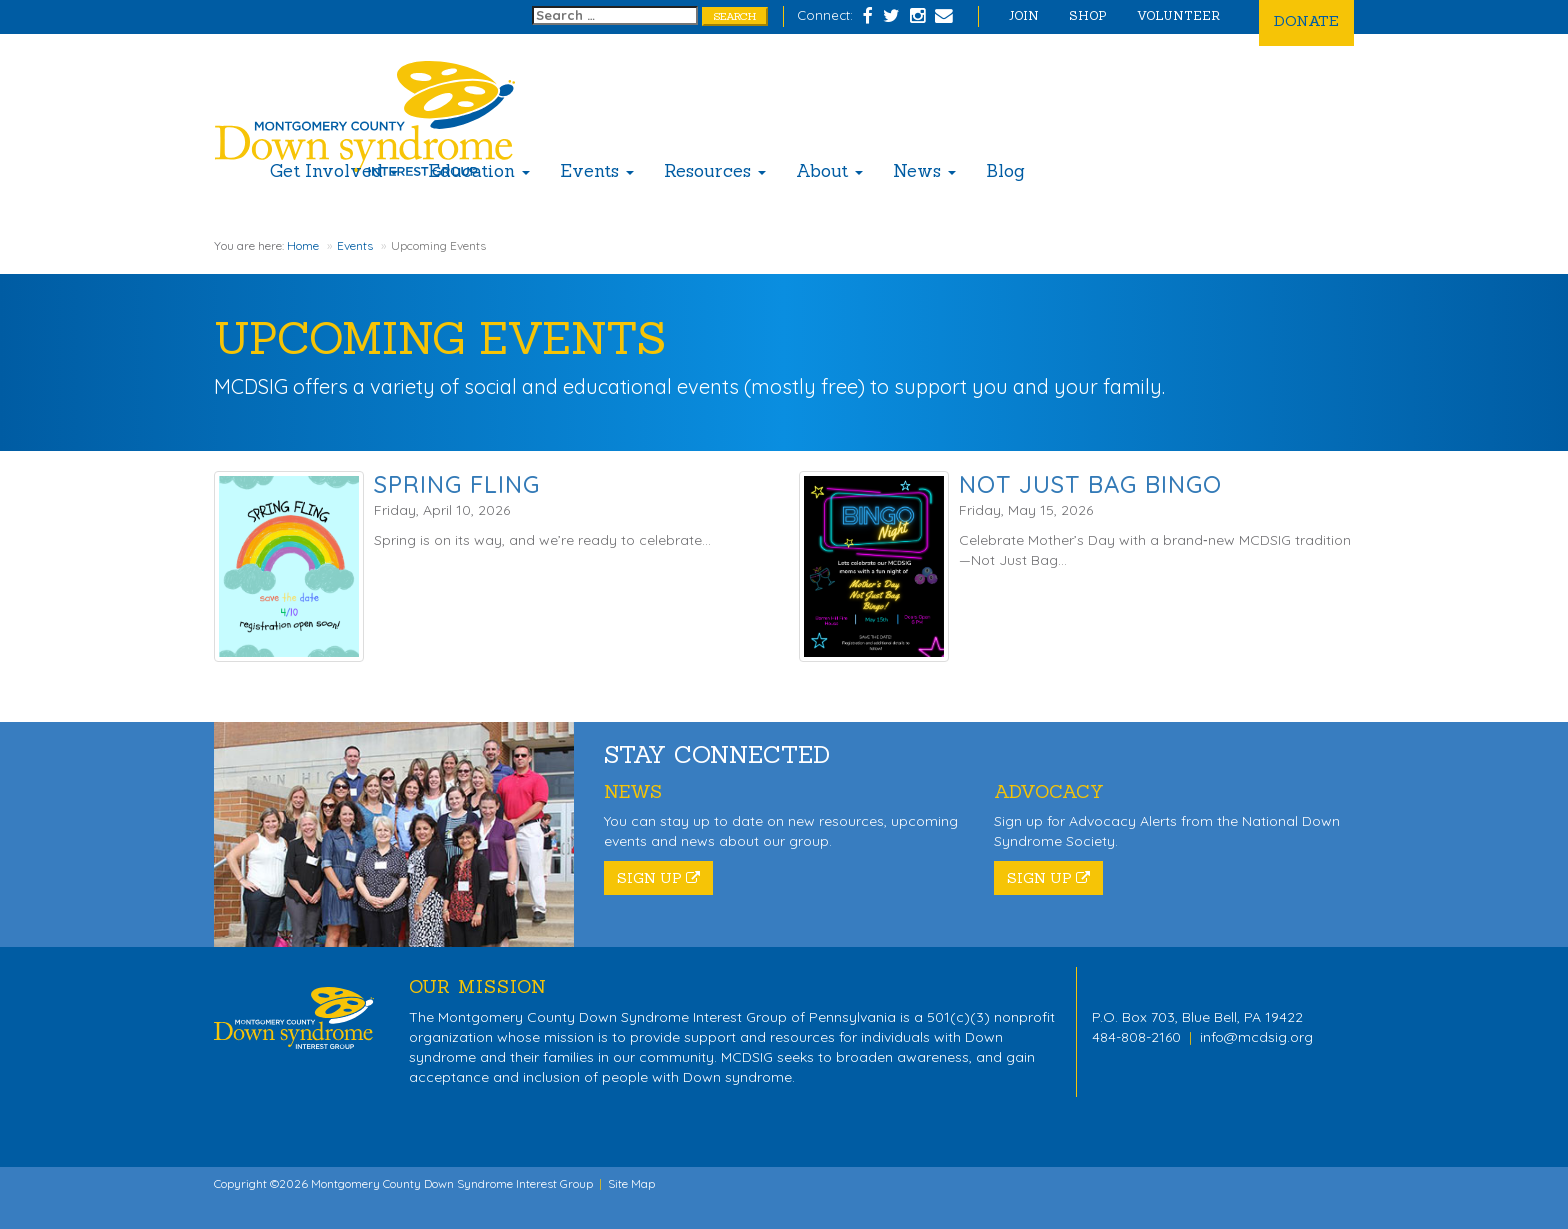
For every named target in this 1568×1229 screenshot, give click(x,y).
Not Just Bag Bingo (1090, 484)
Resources (715, 171)
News (924, 171)
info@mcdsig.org (1256, 1037)
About (829, 171)
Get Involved (334, 171)
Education (479, 171)
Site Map (631, 1183)
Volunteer (1178, 15)
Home (303, 245)
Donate (1306, 20)
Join (1024, 15)
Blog (1005, 171)
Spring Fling (457, 484)
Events (597, 171)
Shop (1088, 15)
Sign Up (658, 878)
